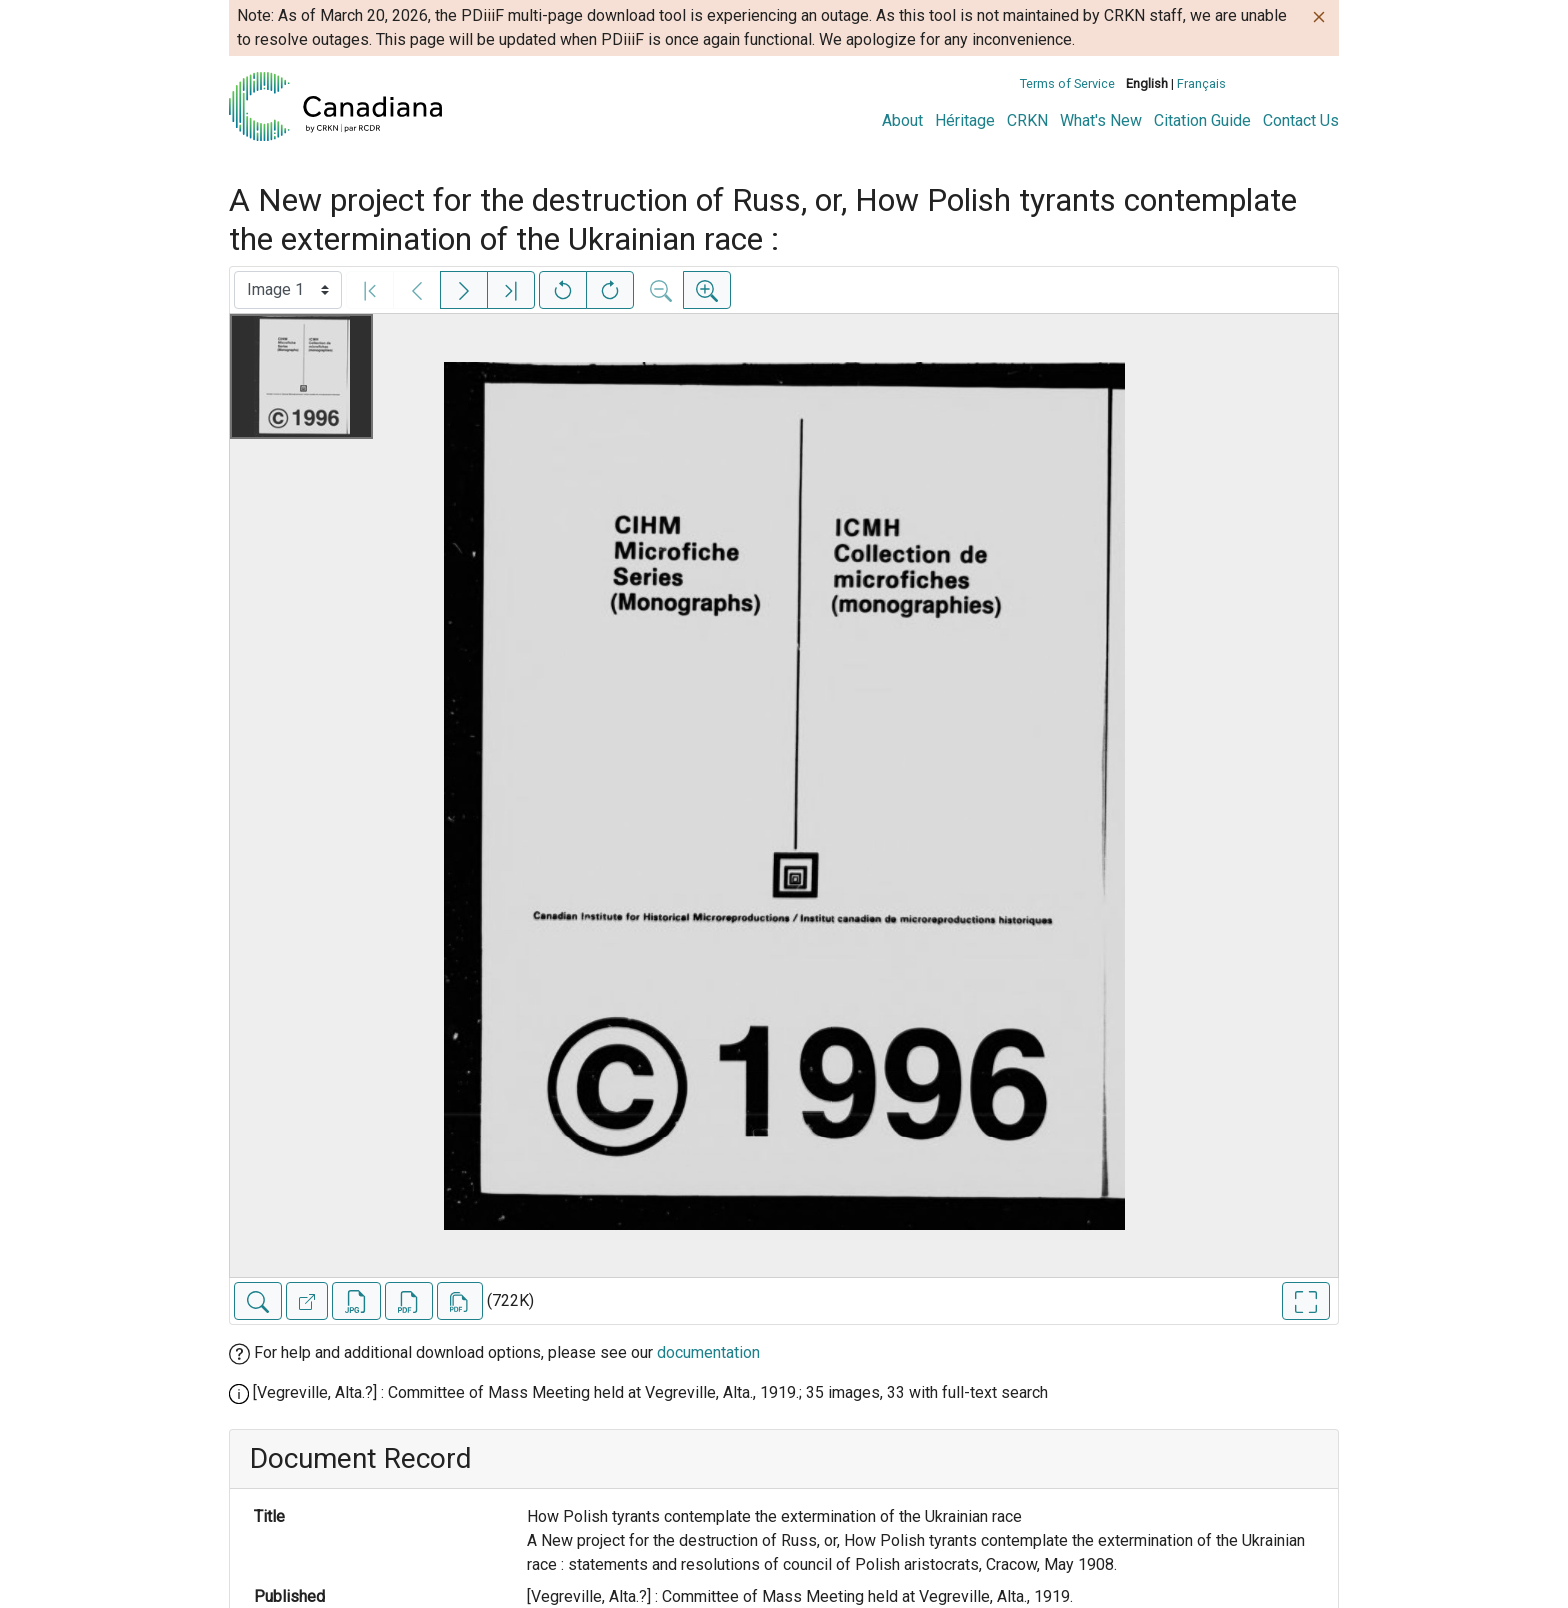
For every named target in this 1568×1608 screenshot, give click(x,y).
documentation (708, 1352)
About (902, 120)
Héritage (965, 120)
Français (1201, 83)
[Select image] (288, 290)
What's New (1101, 120)
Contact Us (1301, 120)
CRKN (1027, 120)
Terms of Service (1067, 83)
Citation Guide (1202, 120)
